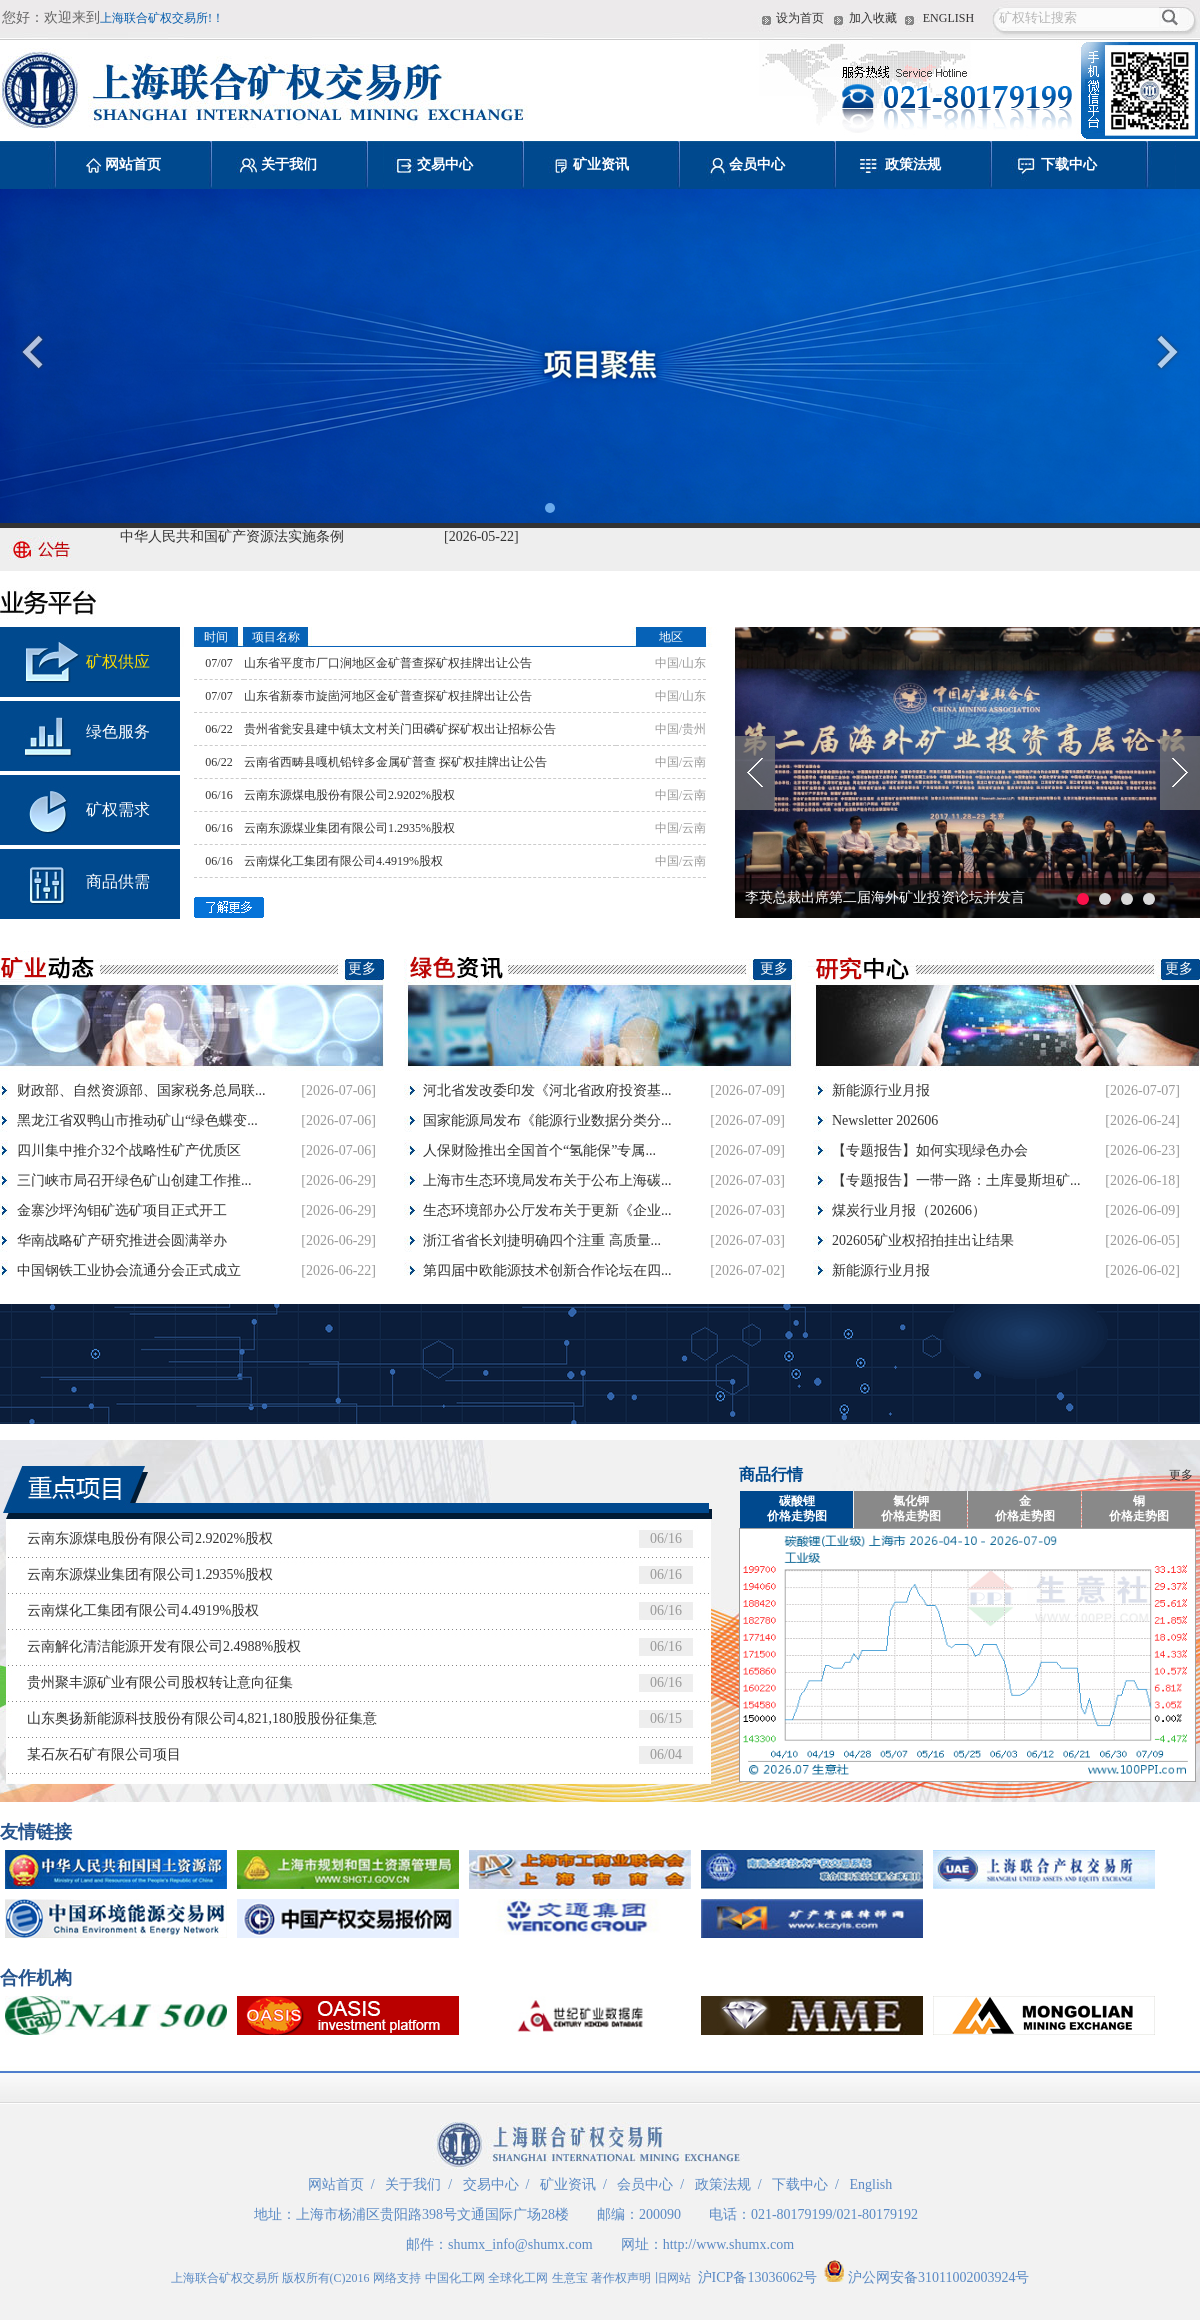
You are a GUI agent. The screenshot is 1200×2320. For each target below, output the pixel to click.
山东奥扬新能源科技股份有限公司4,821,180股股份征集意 (202, 1718)
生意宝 (570, 2278)
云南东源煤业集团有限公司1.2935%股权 (349, 828)
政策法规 (913, 164)
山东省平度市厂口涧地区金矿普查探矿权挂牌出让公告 (388, 663)
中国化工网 (455, 2278)
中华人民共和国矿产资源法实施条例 (232, 539)
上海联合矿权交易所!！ (162, 18)
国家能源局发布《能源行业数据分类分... (547, 1120)
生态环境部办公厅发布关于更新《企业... (547, 1210)
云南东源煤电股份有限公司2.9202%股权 (349, 795)
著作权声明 (621, 2278)
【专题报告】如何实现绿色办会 (930, 1150)
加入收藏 (873, 18)
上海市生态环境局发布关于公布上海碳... (547, 1180)
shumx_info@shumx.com (520, 2244)
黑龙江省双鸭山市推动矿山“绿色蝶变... (137, 1120)
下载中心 (1069, 164)
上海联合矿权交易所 (225, 2278)
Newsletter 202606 (885, 1120)
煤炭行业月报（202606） (909, 1210)
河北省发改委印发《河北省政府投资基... (547, 1090)
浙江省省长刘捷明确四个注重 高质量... (542, 1240)
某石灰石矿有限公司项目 (104, 1754)
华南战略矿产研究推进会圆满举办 (122, 1240)
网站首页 (133, 164)
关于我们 (289, 164)
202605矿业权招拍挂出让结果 (923, 1240)
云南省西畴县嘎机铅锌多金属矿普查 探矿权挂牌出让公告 (395, 762)
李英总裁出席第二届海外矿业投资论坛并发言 (885, 897)
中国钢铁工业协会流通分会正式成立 (129, 1270)
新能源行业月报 (881, 1090)
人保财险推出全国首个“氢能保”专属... (539, 1150)
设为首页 (800, 18)
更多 (362, 968)
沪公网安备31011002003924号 (926, 2277)
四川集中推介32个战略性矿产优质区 (129, 1150)
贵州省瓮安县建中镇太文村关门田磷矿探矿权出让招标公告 (400, 729)
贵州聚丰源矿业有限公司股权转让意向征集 (160, 1682)
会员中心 (757, 164)
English (870, 2184)
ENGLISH (948, 18)
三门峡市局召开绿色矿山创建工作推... (134, 1180)
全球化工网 (518, 2278)
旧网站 (673, 2278)
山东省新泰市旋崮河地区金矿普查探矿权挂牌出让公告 (388, 696)
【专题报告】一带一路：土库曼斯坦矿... (956, 1180)
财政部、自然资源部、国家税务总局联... (141, 1090)
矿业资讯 (601, 164)
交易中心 (445, 164)
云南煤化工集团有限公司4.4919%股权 (343, 861)
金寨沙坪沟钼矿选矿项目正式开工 (122, 1210)
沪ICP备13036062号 (758, 2277)
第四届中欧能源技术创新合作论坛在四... (547, 1270)
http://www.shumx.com (728, 2244)
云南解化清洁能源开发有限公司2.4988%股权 (164, 1646)
